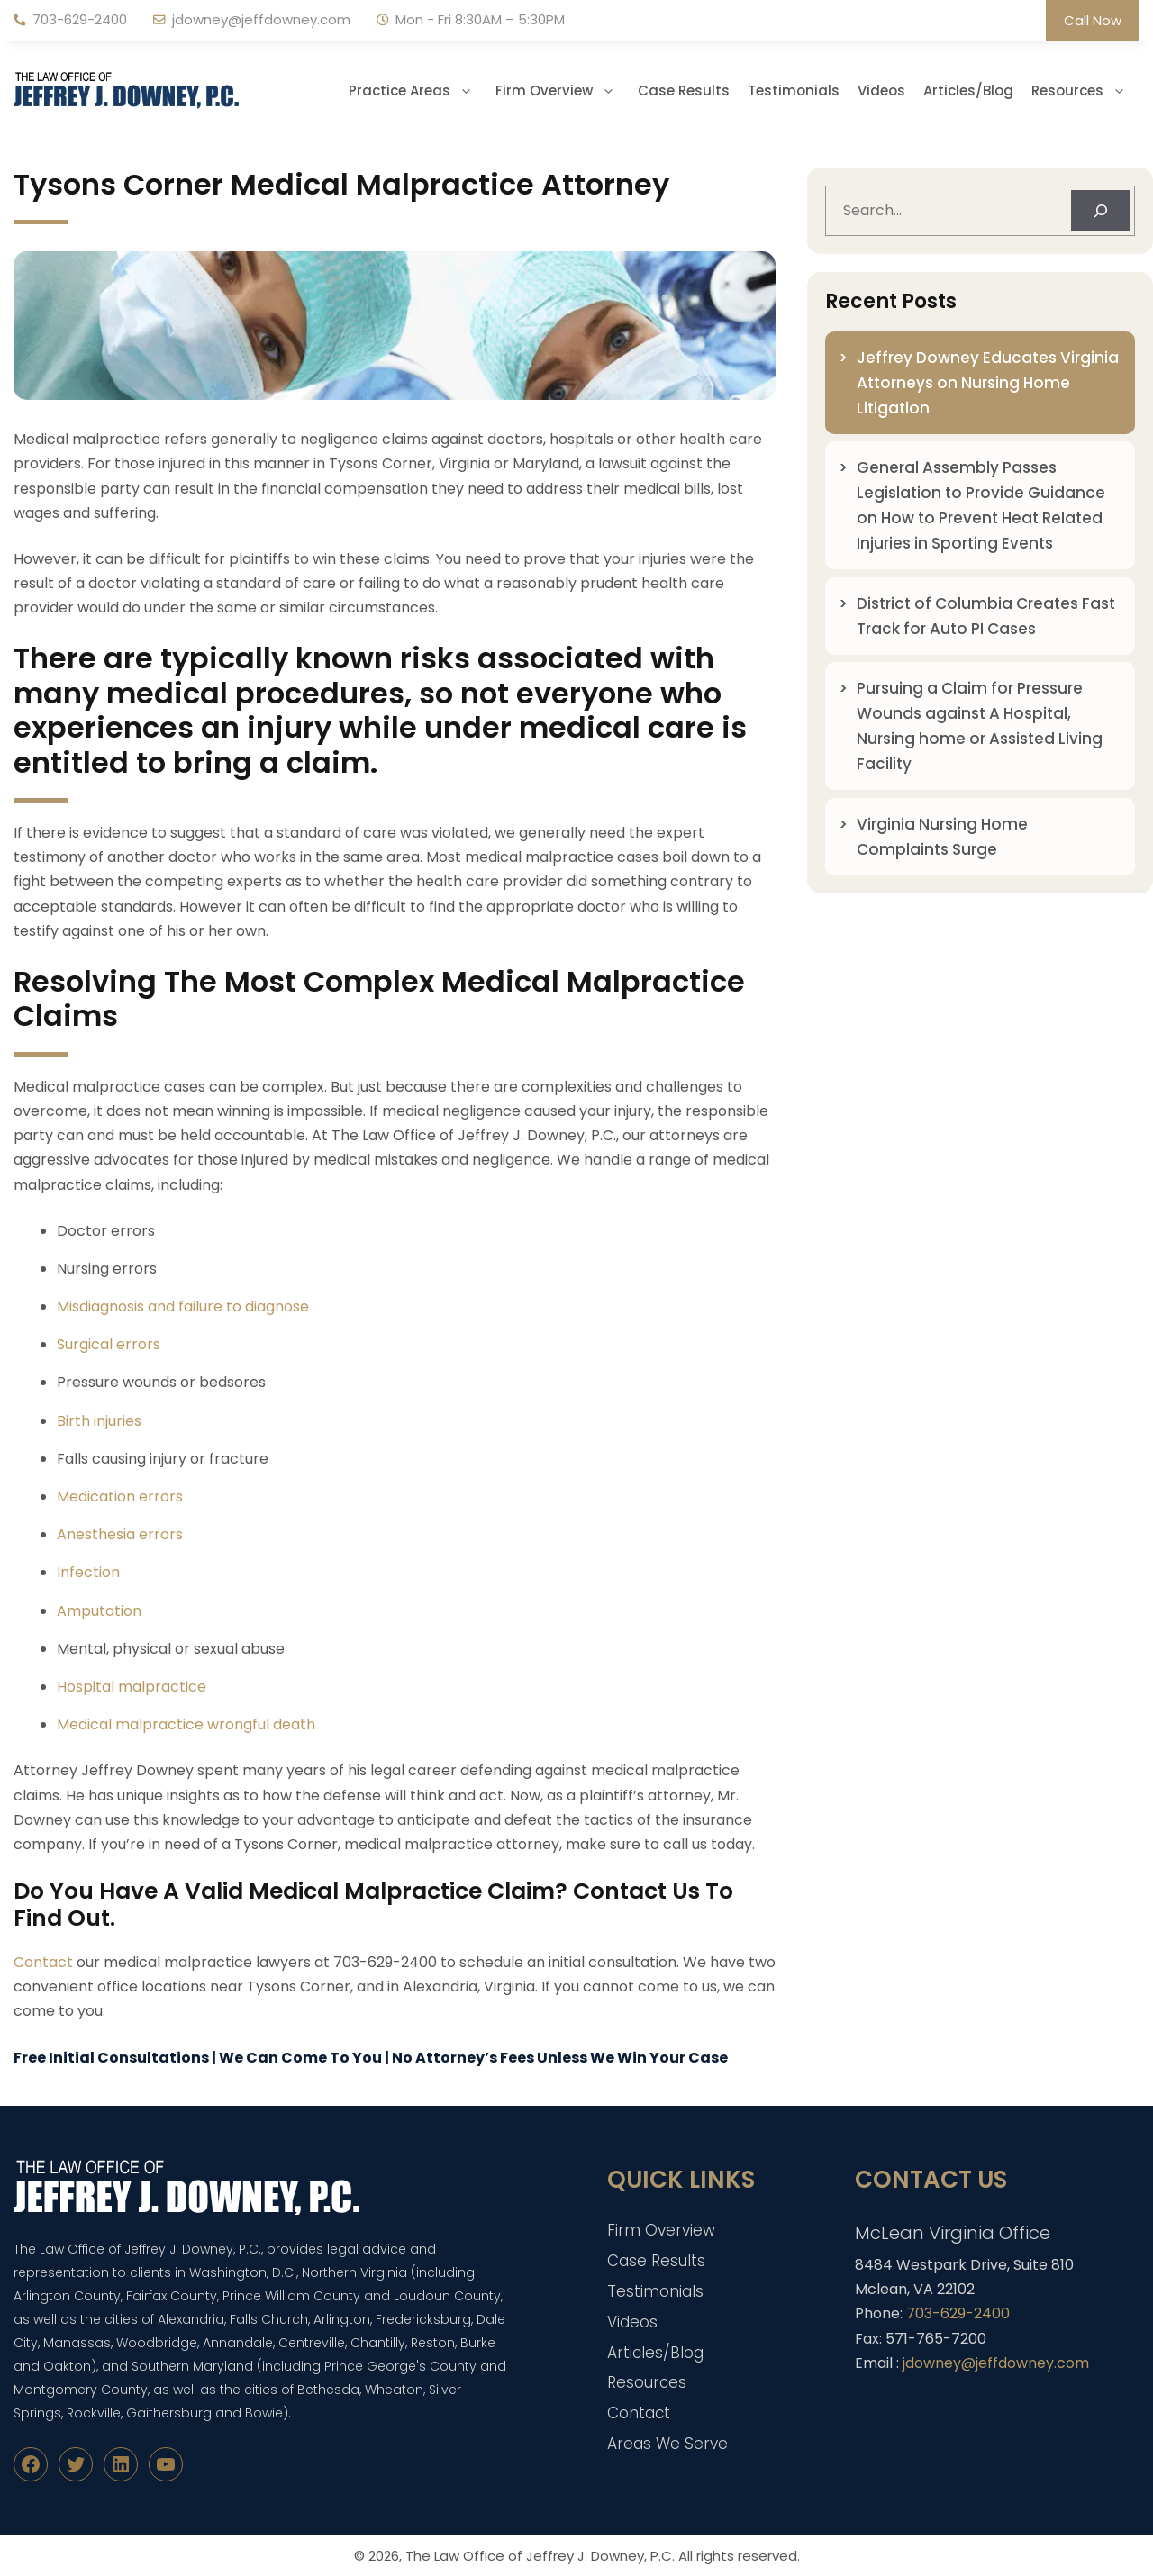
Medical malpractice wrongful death (186, 1724)
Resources (1085, 90)
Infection (88, 1572)
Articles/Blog (968, 90)
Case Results (684, 90)
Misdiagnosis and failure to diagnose (183, 1306)
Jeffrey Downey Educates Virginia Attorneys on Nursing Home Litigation (988, 383)
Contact (43, 1962)
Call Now (1092, 20)
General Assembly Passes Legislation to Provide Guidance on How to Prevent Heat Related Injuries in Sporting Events (981, 505)
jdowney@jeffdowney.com (261, 19)
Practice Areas (417, 90)
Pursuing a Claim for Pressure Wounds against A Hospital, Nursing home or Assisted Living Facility (980, 726)
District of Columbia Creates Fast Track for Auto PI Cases (986, 616)
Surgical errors (108, 1344)
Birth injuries (99, 1420)
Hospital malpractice (131, 1686)
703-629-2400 (79, 19)
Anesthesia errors (120, 1534)
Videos (881, 90)
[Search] (1100, 210)
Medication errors (120, 1496)
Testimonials (794, 90)
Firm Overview (562, 90)
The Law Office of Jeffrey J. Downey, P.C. (540, 2555)
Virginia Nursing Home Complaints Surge (942, 836)
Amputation (99, 1611)
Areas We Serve (667, 2443)
